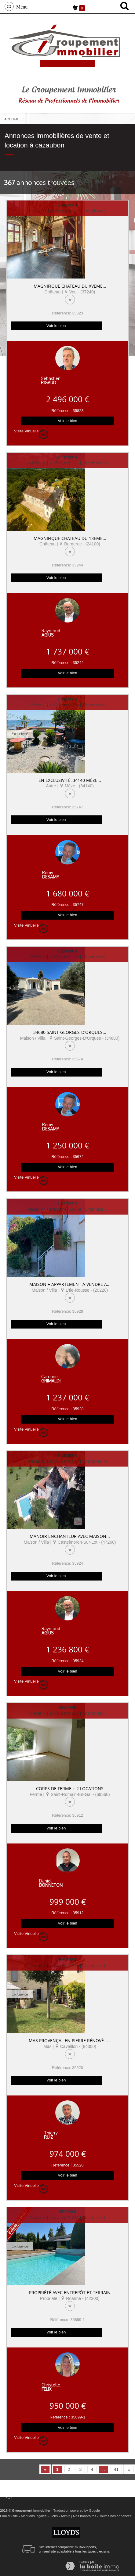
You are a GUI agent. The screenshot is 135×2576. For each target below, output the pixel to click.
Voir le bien (56, 325)
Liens (53, 2516)
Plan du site (9, 2516)
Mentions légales (33, 2516)
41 (116, 2469)
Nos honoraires (84, 2516)
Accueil (11, 119)
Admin (65, 2516)
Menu (20, 6)
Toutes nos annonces (115, 2516)
